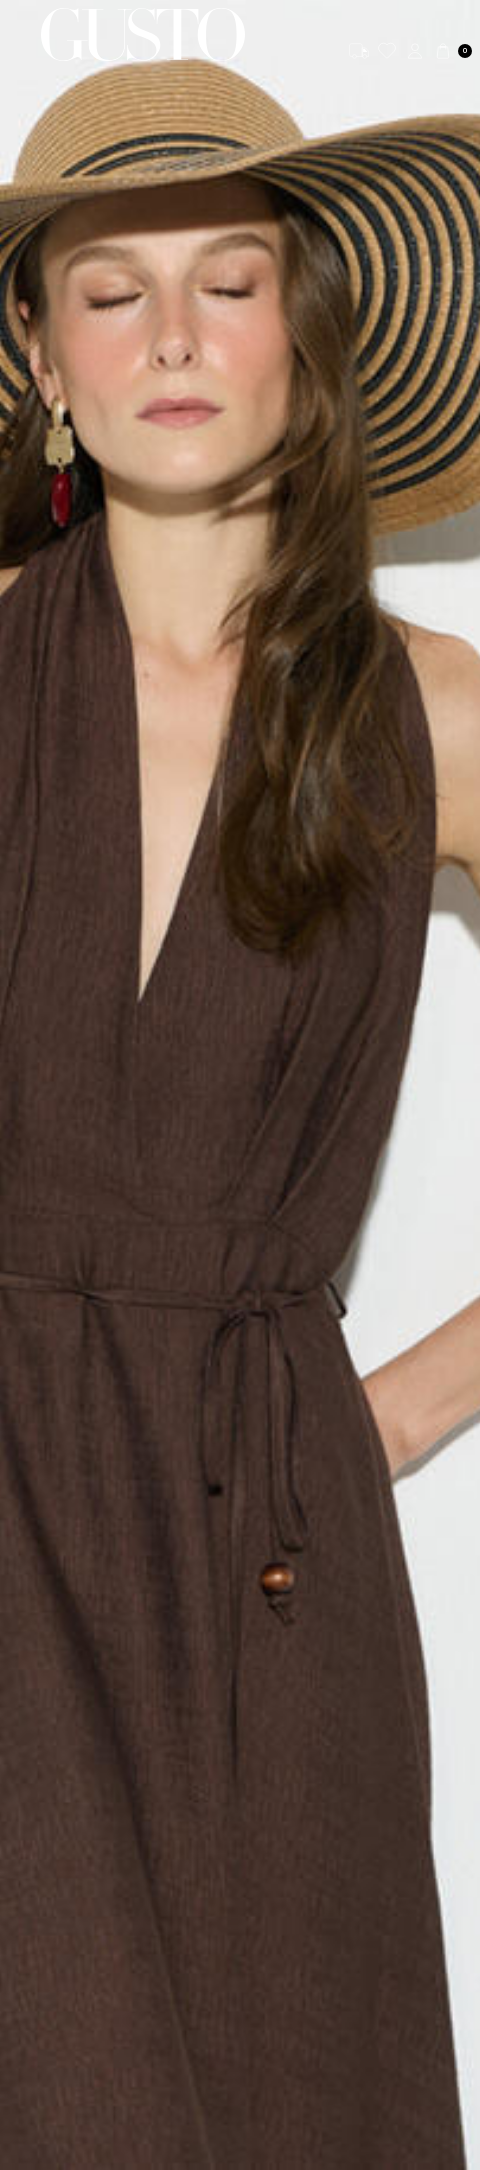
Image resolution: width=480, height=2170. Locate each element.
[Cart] (452, 51)
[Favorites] (387, 51)
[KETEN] (240, 1085)
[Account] (415, 51)
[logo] (143, 34)
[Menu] (20, 34)
